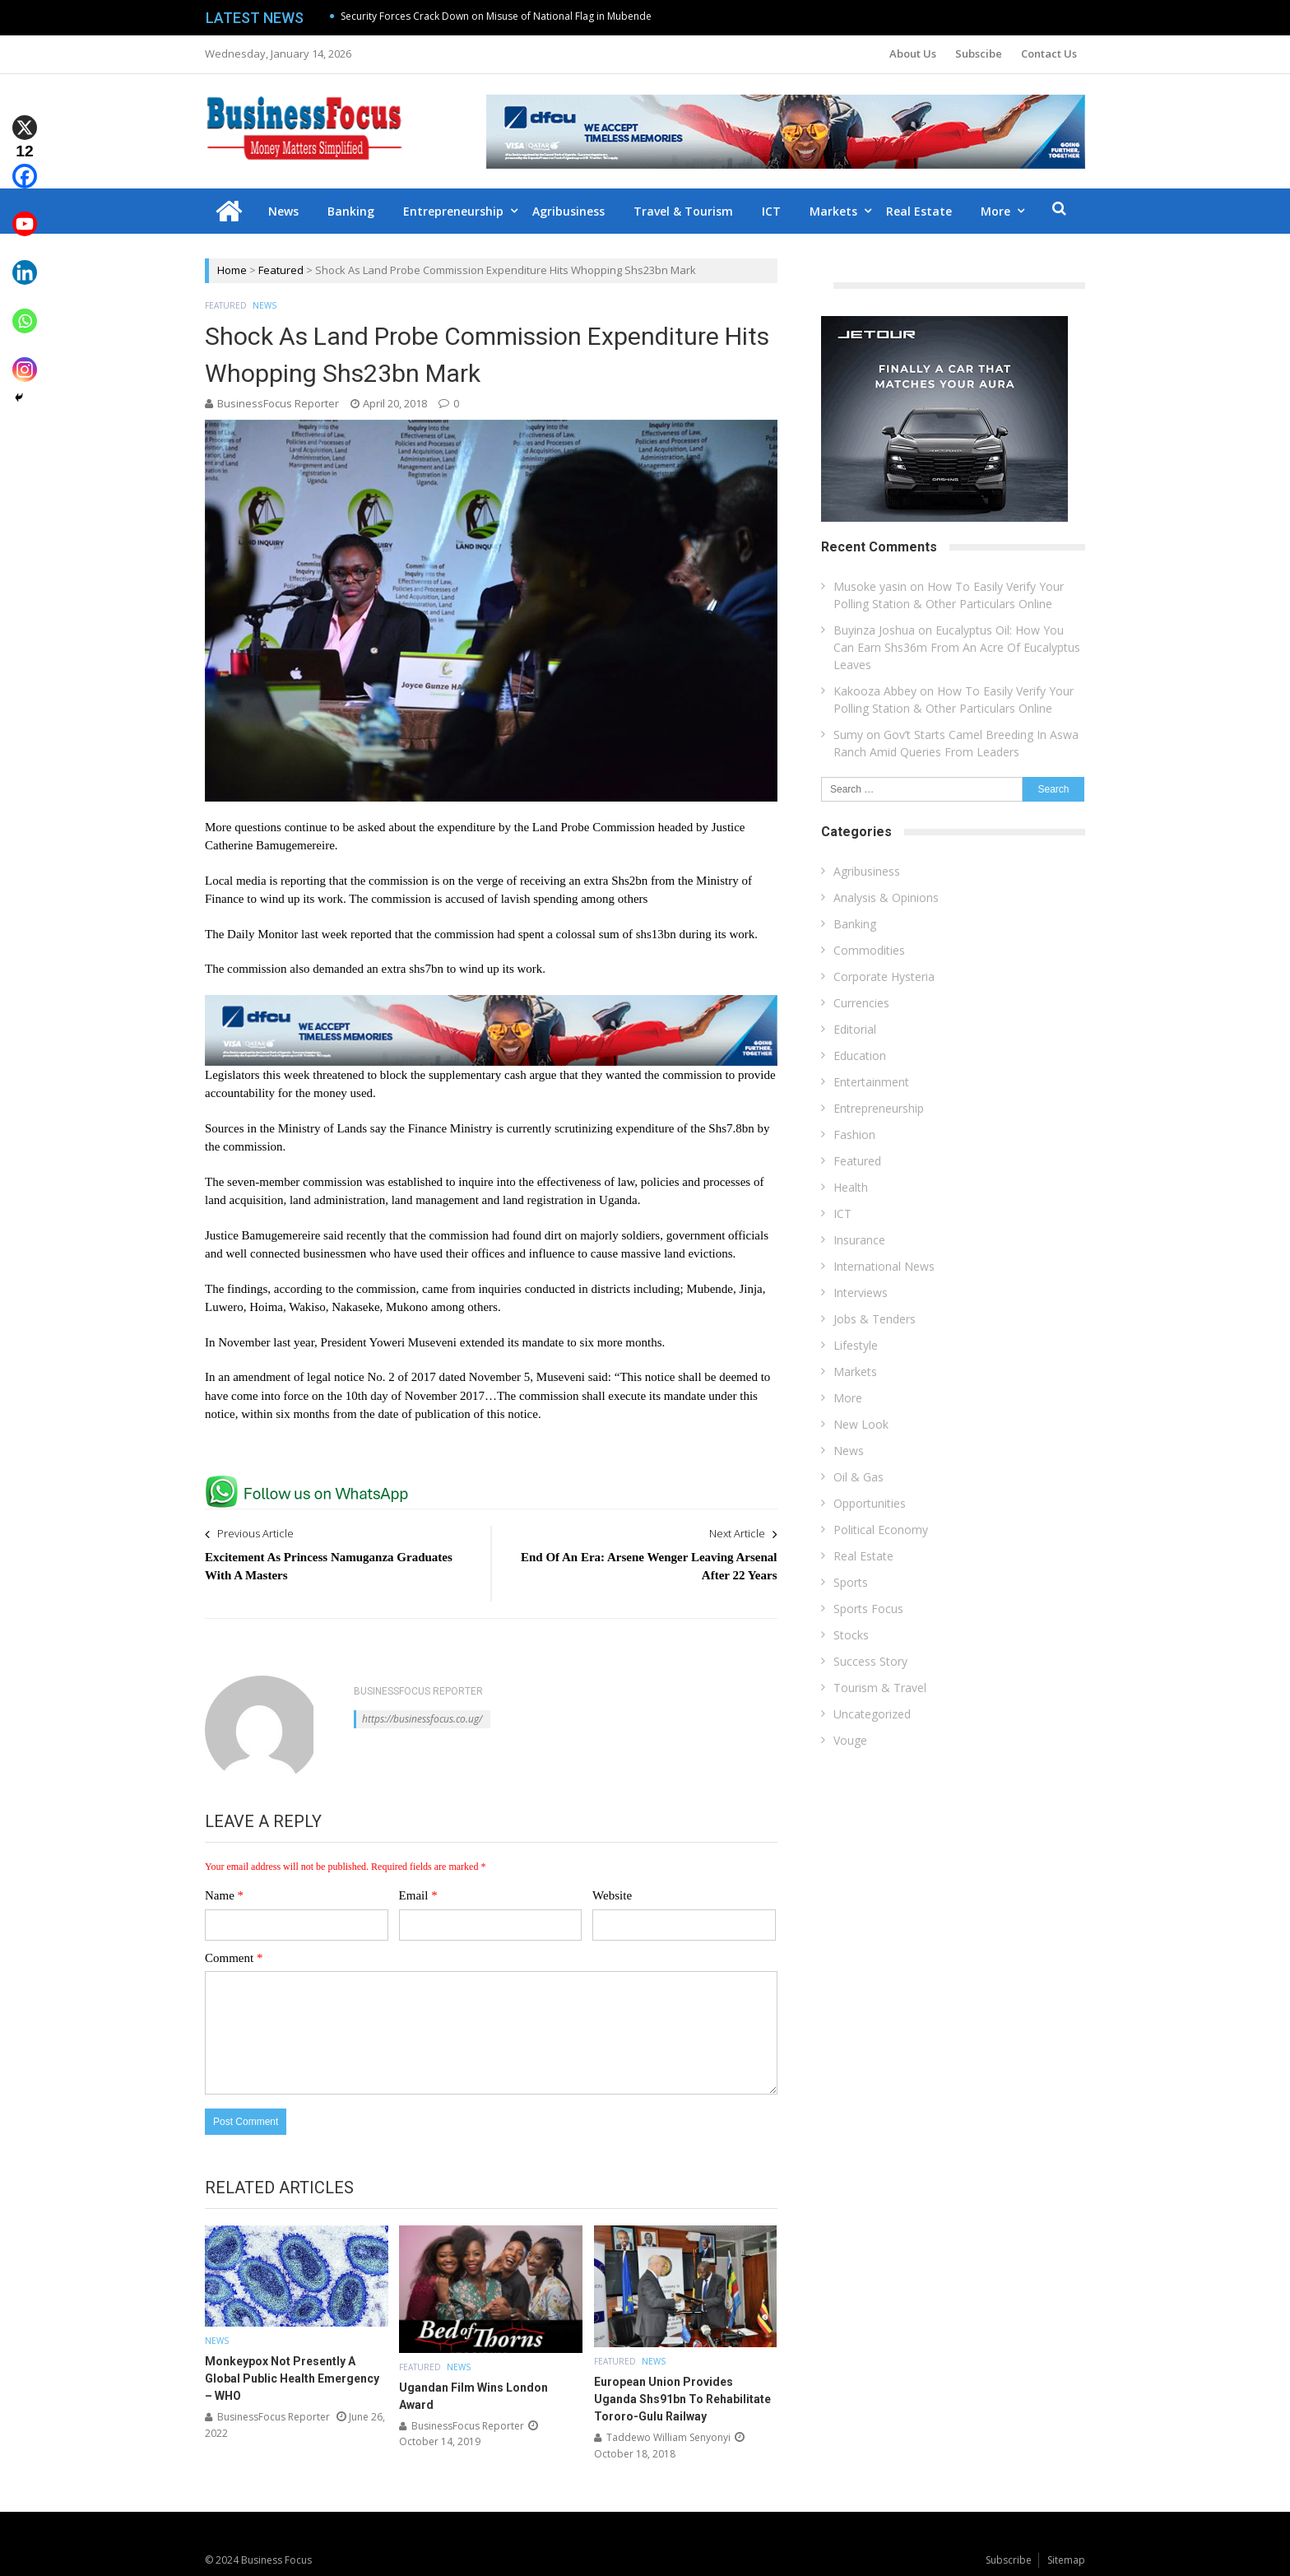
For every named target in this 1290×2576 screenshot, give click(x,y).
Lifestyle (855, 1345)
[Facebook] (24, 164)
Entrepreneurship (453, 211)
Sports (850, 1582)
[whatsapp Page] (311, 1482)
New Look (861, 1424)
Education (859, 1055)
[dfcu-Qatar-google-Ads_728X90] (491, 1002)
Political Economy (880, 1529)
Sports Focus (868, 1608)
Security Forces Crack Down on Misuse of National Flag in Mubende (496, 16)
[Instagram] (24, 357)
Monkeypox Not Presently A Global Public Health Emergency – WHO (292, 2378)
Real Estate (919, 211)
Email (418, 1895)
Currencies (861, 1003)
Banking (350, 211)
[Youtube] (24, 212)
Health (850, 1187)
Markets (833, 211)
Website (612, 1895)
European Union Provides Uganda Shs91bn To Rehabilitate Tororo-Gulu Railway (682, 2399)
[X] (24, 115)
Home (232, 270)
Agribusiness (568, 211)
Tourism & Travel (879, 1687)
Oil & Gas (858, 1477)
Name (224, 1895)
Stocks (851, 1635)
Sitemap (1066, 2560)
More (995, 211)
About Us (912, 53)
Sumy (848, 734)
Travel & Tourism (683, 211)
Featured (281, 270)
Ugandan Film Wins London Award (473, 2396)
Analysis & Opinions (886, 897)
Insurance (859, 1240)
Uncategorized (872, 1714)
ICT (771, 211)
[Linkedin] (24, 260)
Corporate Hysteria (884, 976)
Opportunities (869, 1503)
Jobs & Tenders (874, 1319)
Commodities (869, 950)
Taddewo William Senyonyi (668, 2437)
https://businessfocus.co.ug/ (422, 1719)
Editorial (854, 1029)
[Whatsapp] (24, 309)
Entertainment (871, 1082)
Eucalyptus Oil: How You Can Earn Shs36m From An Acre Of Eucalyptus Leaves (956, 647)
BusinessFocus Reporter (278, 403)
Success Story (870, 1661)
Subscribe (1009, 2560)
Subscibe (978, 53)
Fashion (854, 1134)
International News (884, 1266)
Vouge (850, 1740)
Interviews (860, 1292)
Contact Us (1049, 53)
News (283, 211)
